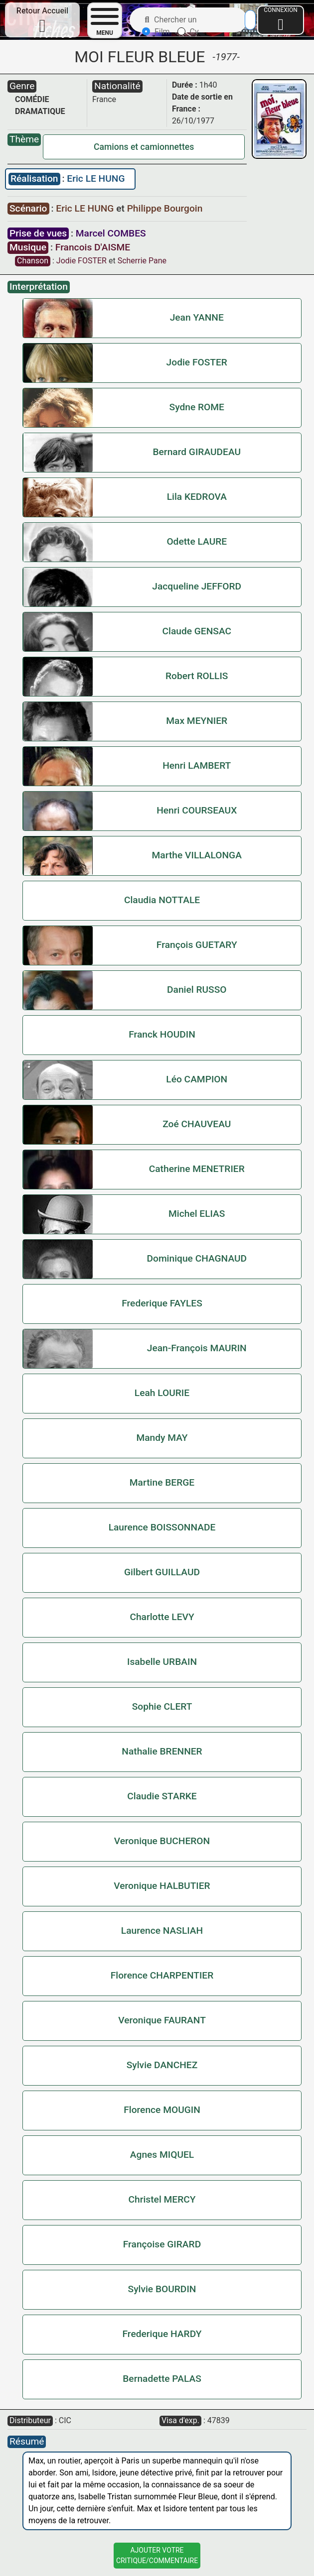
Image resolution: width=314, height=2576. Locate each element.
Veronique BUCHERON (162, 1841)
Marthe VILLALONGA (197, 855)
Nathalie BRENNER (162, 1751)
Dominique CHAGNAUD (197, 1258)
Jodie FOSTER (81, 260)
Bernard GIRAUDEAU (197, 452)
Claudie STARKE (161, 1796)
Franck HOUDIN (162, 1034)
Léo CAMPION (196, 1079)
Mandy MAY (161, 1437)
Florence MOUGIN (162, 2109)
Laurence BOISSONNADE (162, 1527)
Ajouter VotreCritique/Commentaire (157, 2555)
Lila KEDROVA (197, 496)
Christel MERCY (161, 2199)
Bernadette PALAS (162, 2378)
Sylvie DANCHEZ (162, 2065)
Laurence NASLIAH (162, 1930)
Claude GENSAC (196, 631)
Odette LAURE (196, 541)
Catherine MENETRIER (197, 1168)
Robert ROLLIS (196, 676)
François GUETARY (197, 944)
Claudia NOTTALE (162, 900)
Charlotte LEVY (162, 1617)
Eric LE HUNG (96, 178)
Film (156, 31)
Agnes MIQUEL (162, 2154)
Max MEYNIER (196, 720)
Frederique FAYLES (162, 1303)
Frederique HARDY (162, 2334)
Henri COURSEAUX (197, 810)
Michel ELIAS (196, 1213)
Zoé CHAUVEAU (196, 1124)
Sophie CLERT (162, 1706)
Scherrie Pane (142, 260)
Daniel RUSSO (196, 989)
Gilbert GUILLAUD (162, 1572)
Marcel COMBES (111, 233)
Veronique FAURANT (162, 2020)
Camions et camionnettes (144, 147)
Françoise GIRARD (162, 2244)
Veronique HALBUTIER (162, 1885)
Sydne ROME (196, 407)
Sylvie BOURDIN (162, 2289)
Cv (188, 31)
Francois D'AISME (92, 247)
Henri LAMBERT (196, 765)
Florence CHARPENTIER (162, 1975)
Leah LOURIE (162, 1393)
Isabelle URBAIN (162, 1661)
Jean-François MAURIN (197, 1348)
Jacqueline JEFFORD (196, 586)
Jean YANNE (197, 317)
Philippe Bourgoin (165, 208)
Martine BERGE (162, 1482)
